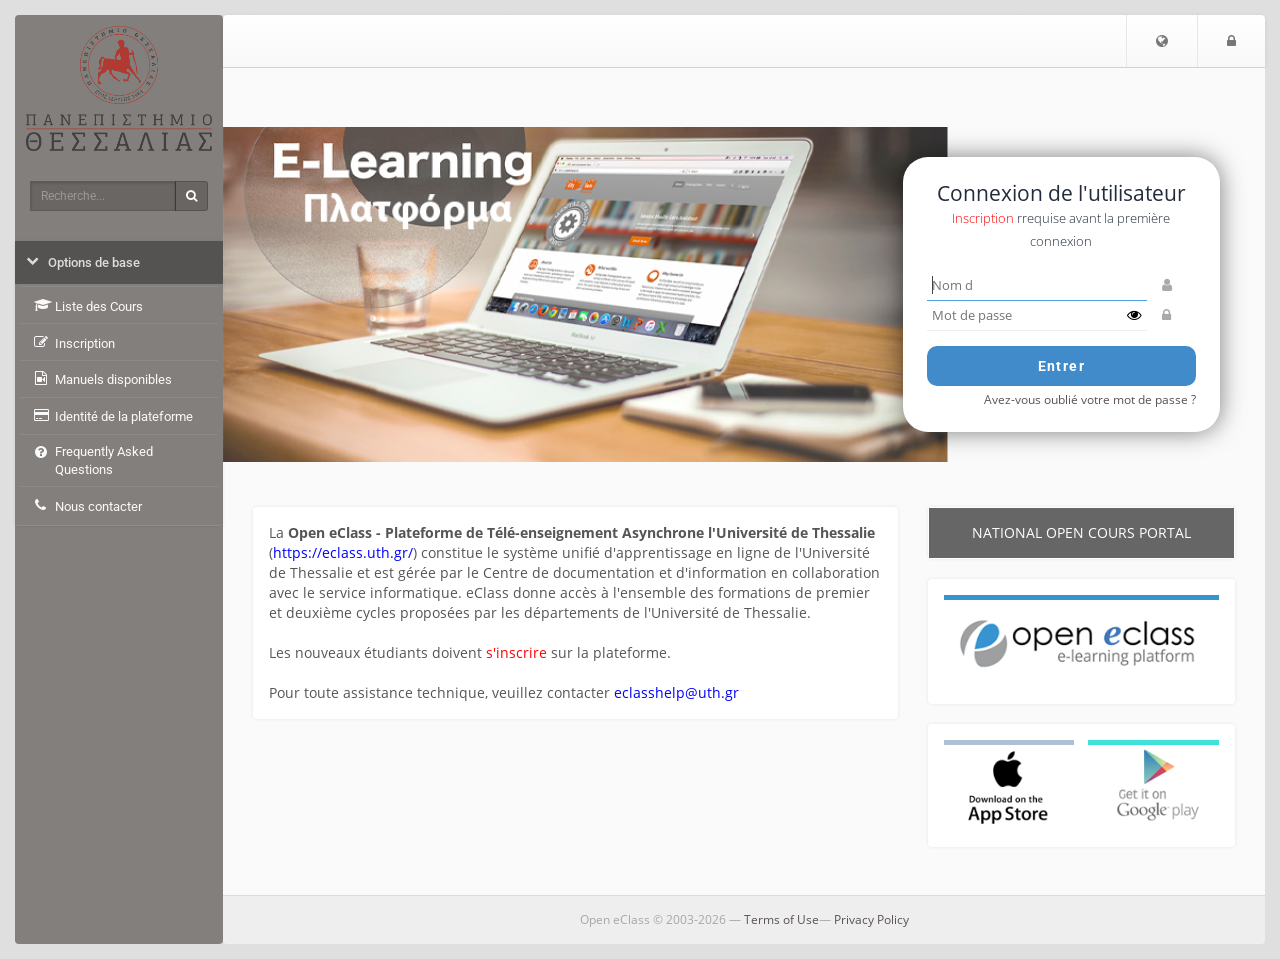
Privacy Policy (871, 919)
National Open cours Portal (1081, 532)
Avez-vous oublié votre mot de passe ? (1090, 399)
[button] (1162, 41)
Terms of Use (781, 919)
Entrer (1061, 366)
